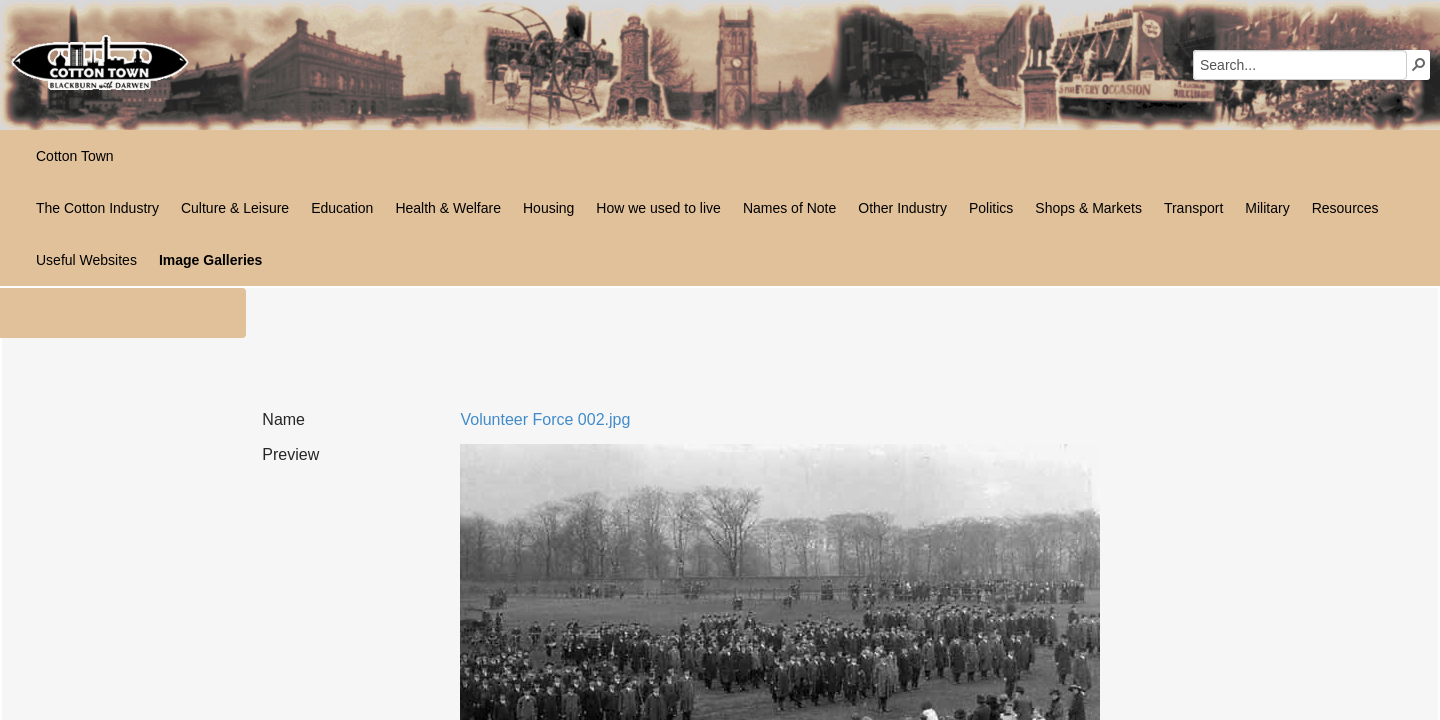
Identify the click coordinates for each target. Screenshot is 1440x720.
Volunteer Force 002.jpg (545, 419)
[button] (1419, 64)
